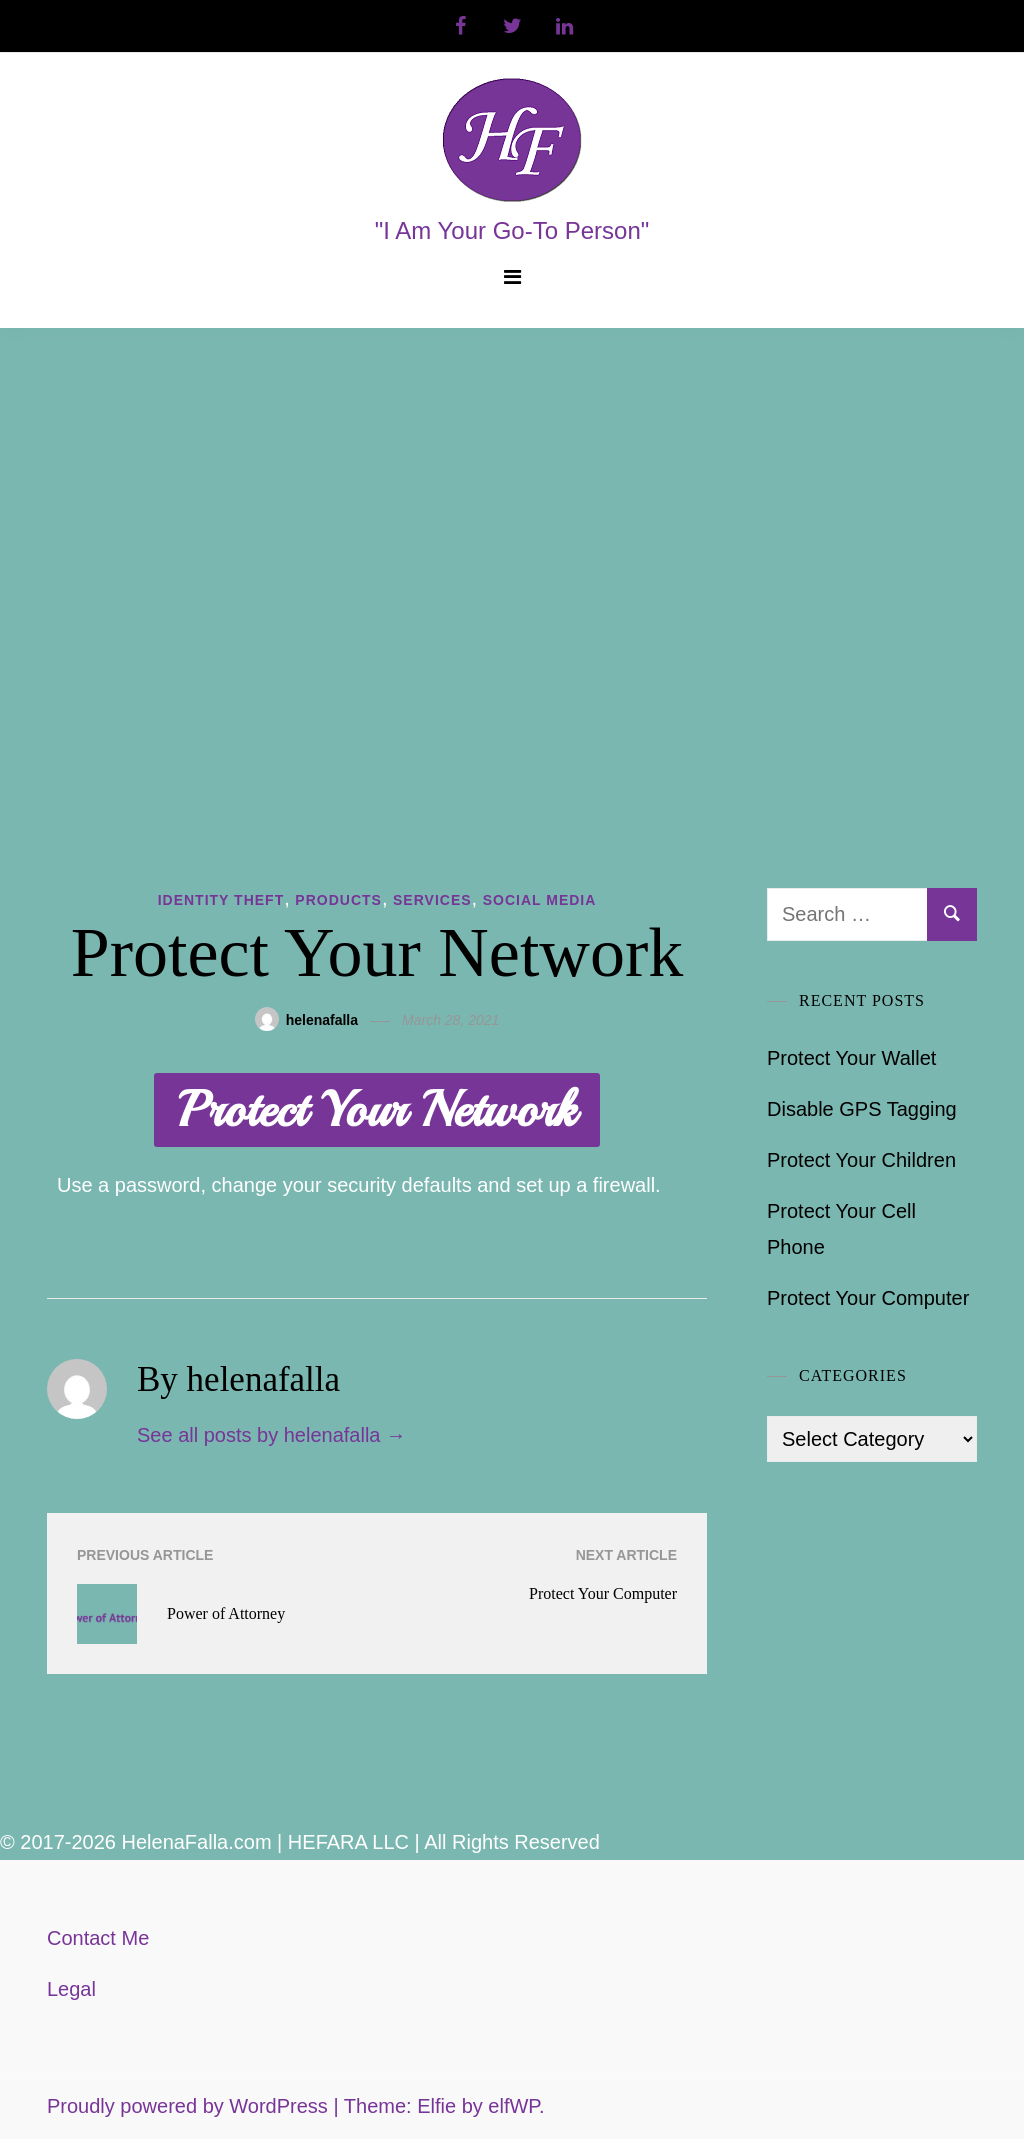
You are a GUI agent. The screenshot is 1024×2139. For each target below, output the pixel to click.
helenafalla (322, 1020)
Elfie (436, 2106)
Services (432, 900)
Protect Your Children (861, 1160)
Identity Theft (221, 900)
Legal (71, 1989)
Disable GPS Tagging (862, 1109)
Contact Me (98, 1938)
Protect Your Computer (868, 1298)
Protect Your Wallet (851, 1058)
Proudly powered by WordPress (190, 2106)
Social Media (540, 900)
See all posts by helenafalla (271, 1435)
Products (338, 900)
